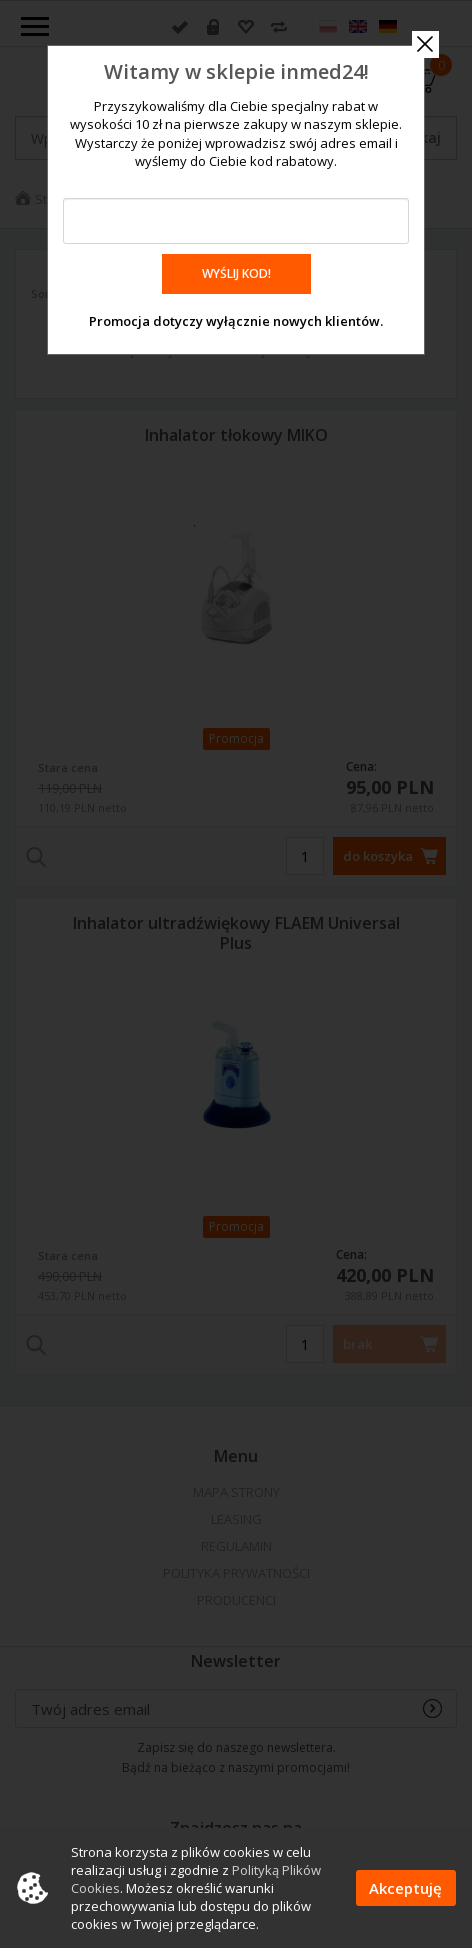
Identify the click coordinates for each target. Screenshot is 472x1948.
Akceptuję (405, 1888)
